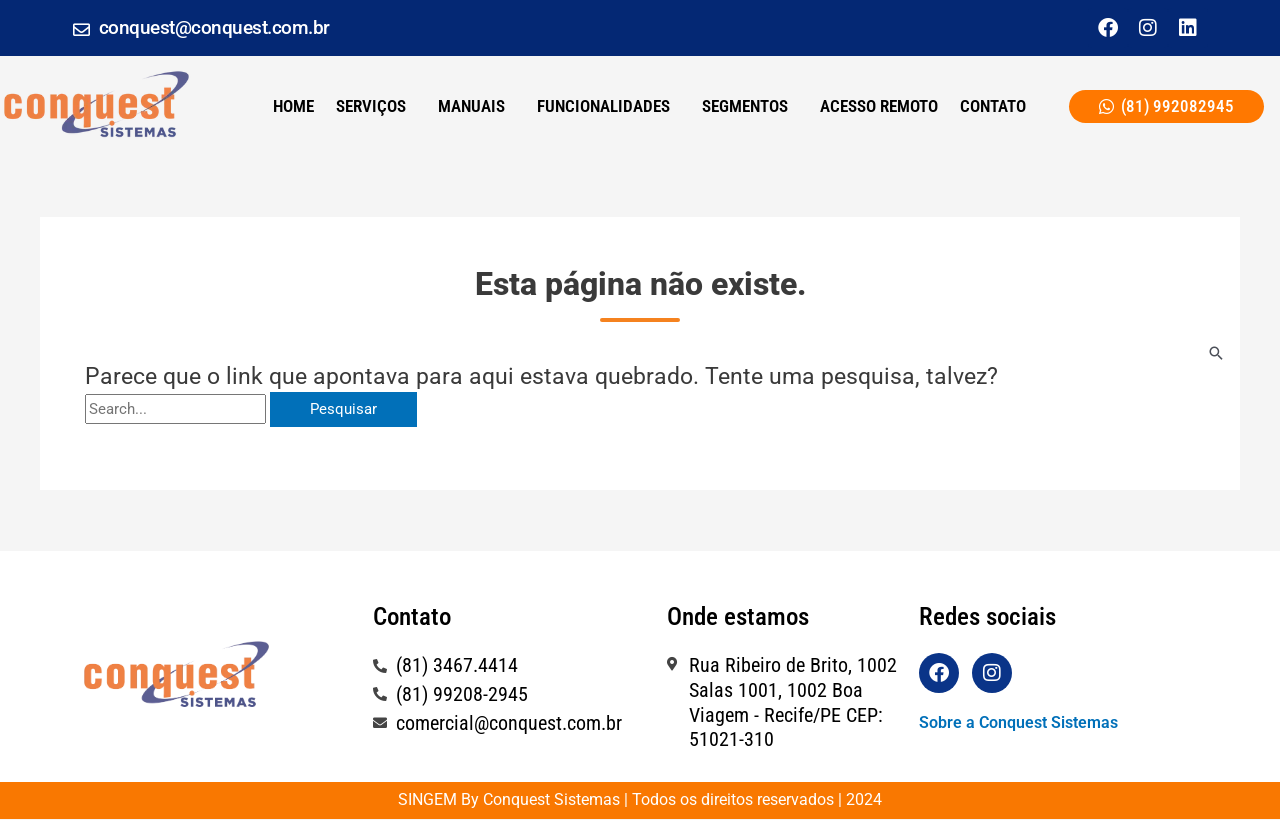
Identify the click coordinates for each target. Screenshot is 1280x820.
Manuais (471, 106)
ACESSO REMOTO (879, 106)
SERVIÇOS (371, 106)
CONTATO (993, 106)
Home (293, 106)
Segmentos (745, 106)
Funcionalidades (603, 106)
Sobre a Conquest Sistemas (1018, 722)
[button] (376, 106)
